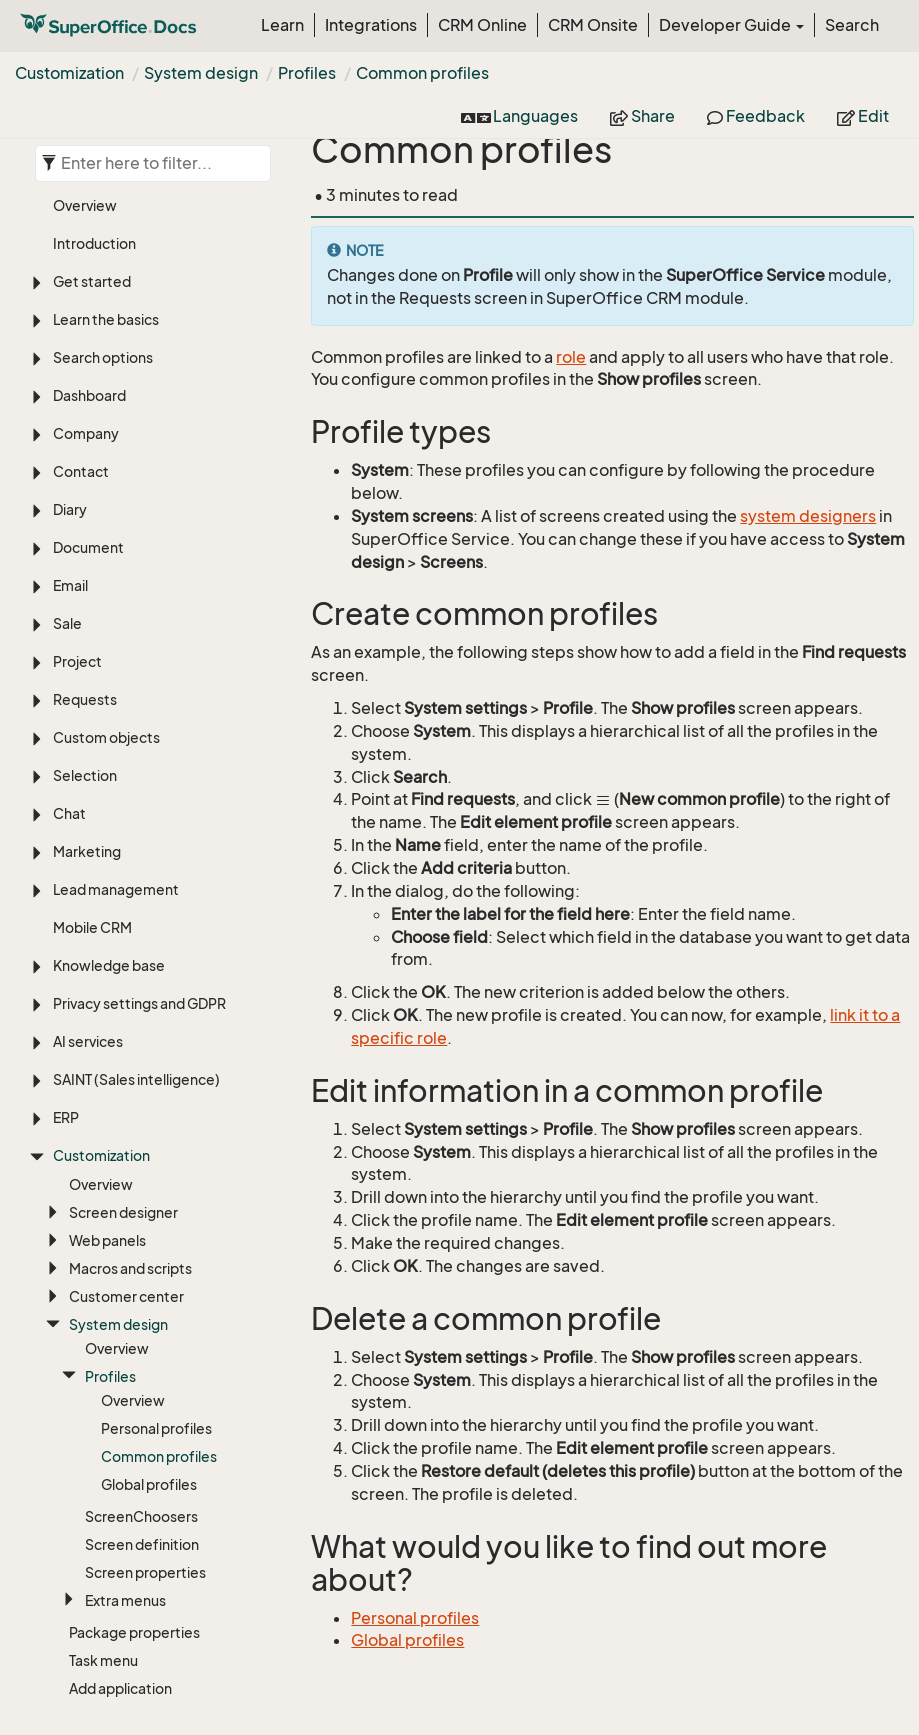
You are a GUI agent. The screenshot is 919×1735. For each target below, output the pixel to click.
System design (201, 73)
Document (88, 380)
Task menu (103, 1493)
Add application (120, 1521)
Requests (85, 532)
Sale (67, 456)
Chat (69, 646)
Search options (103, 190)
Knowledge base (109, 798)
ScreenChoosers (141, 1349)
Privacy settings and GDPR (139, 836)
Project (77, 494)
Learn (282, 25)
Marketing (87, 684)
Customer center (126, 1129)
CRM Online (482, 25)
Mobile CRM (92, 760)
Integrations (371, 25)
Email (70, 418)
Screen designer (123, 1045)
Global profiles (149, 1317)
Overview (101, 1017)
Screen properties (145, 1405)
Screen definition (142, 1377)
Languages (519, 116)
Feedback (756, 116)
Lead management (116, 722)
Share (642, 116)
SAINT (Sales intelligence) (136, 912)
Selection (85, 608)
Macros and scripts (130, 1101)
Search (852, 25)
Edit (863, 116)
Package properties (134, 1465)
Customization (69, 73)
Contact (81, 304)
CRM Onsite (593, 25)
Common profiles (422, 73)
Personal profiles (156, 1261)
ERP (66, 950)
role (571, 357)
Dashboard (89, 228)
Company (86, 266)
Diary (70, 342)
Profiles (307, 73)
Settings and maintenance (140, 1563)
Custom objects (106, 570)
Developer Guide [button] (731, 25)
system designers (808, 516)
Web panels (107, 1073)
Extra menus (125, 1433)
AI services (88, 874)
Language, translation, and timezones (140, 1611)
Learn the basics (106, 152)
